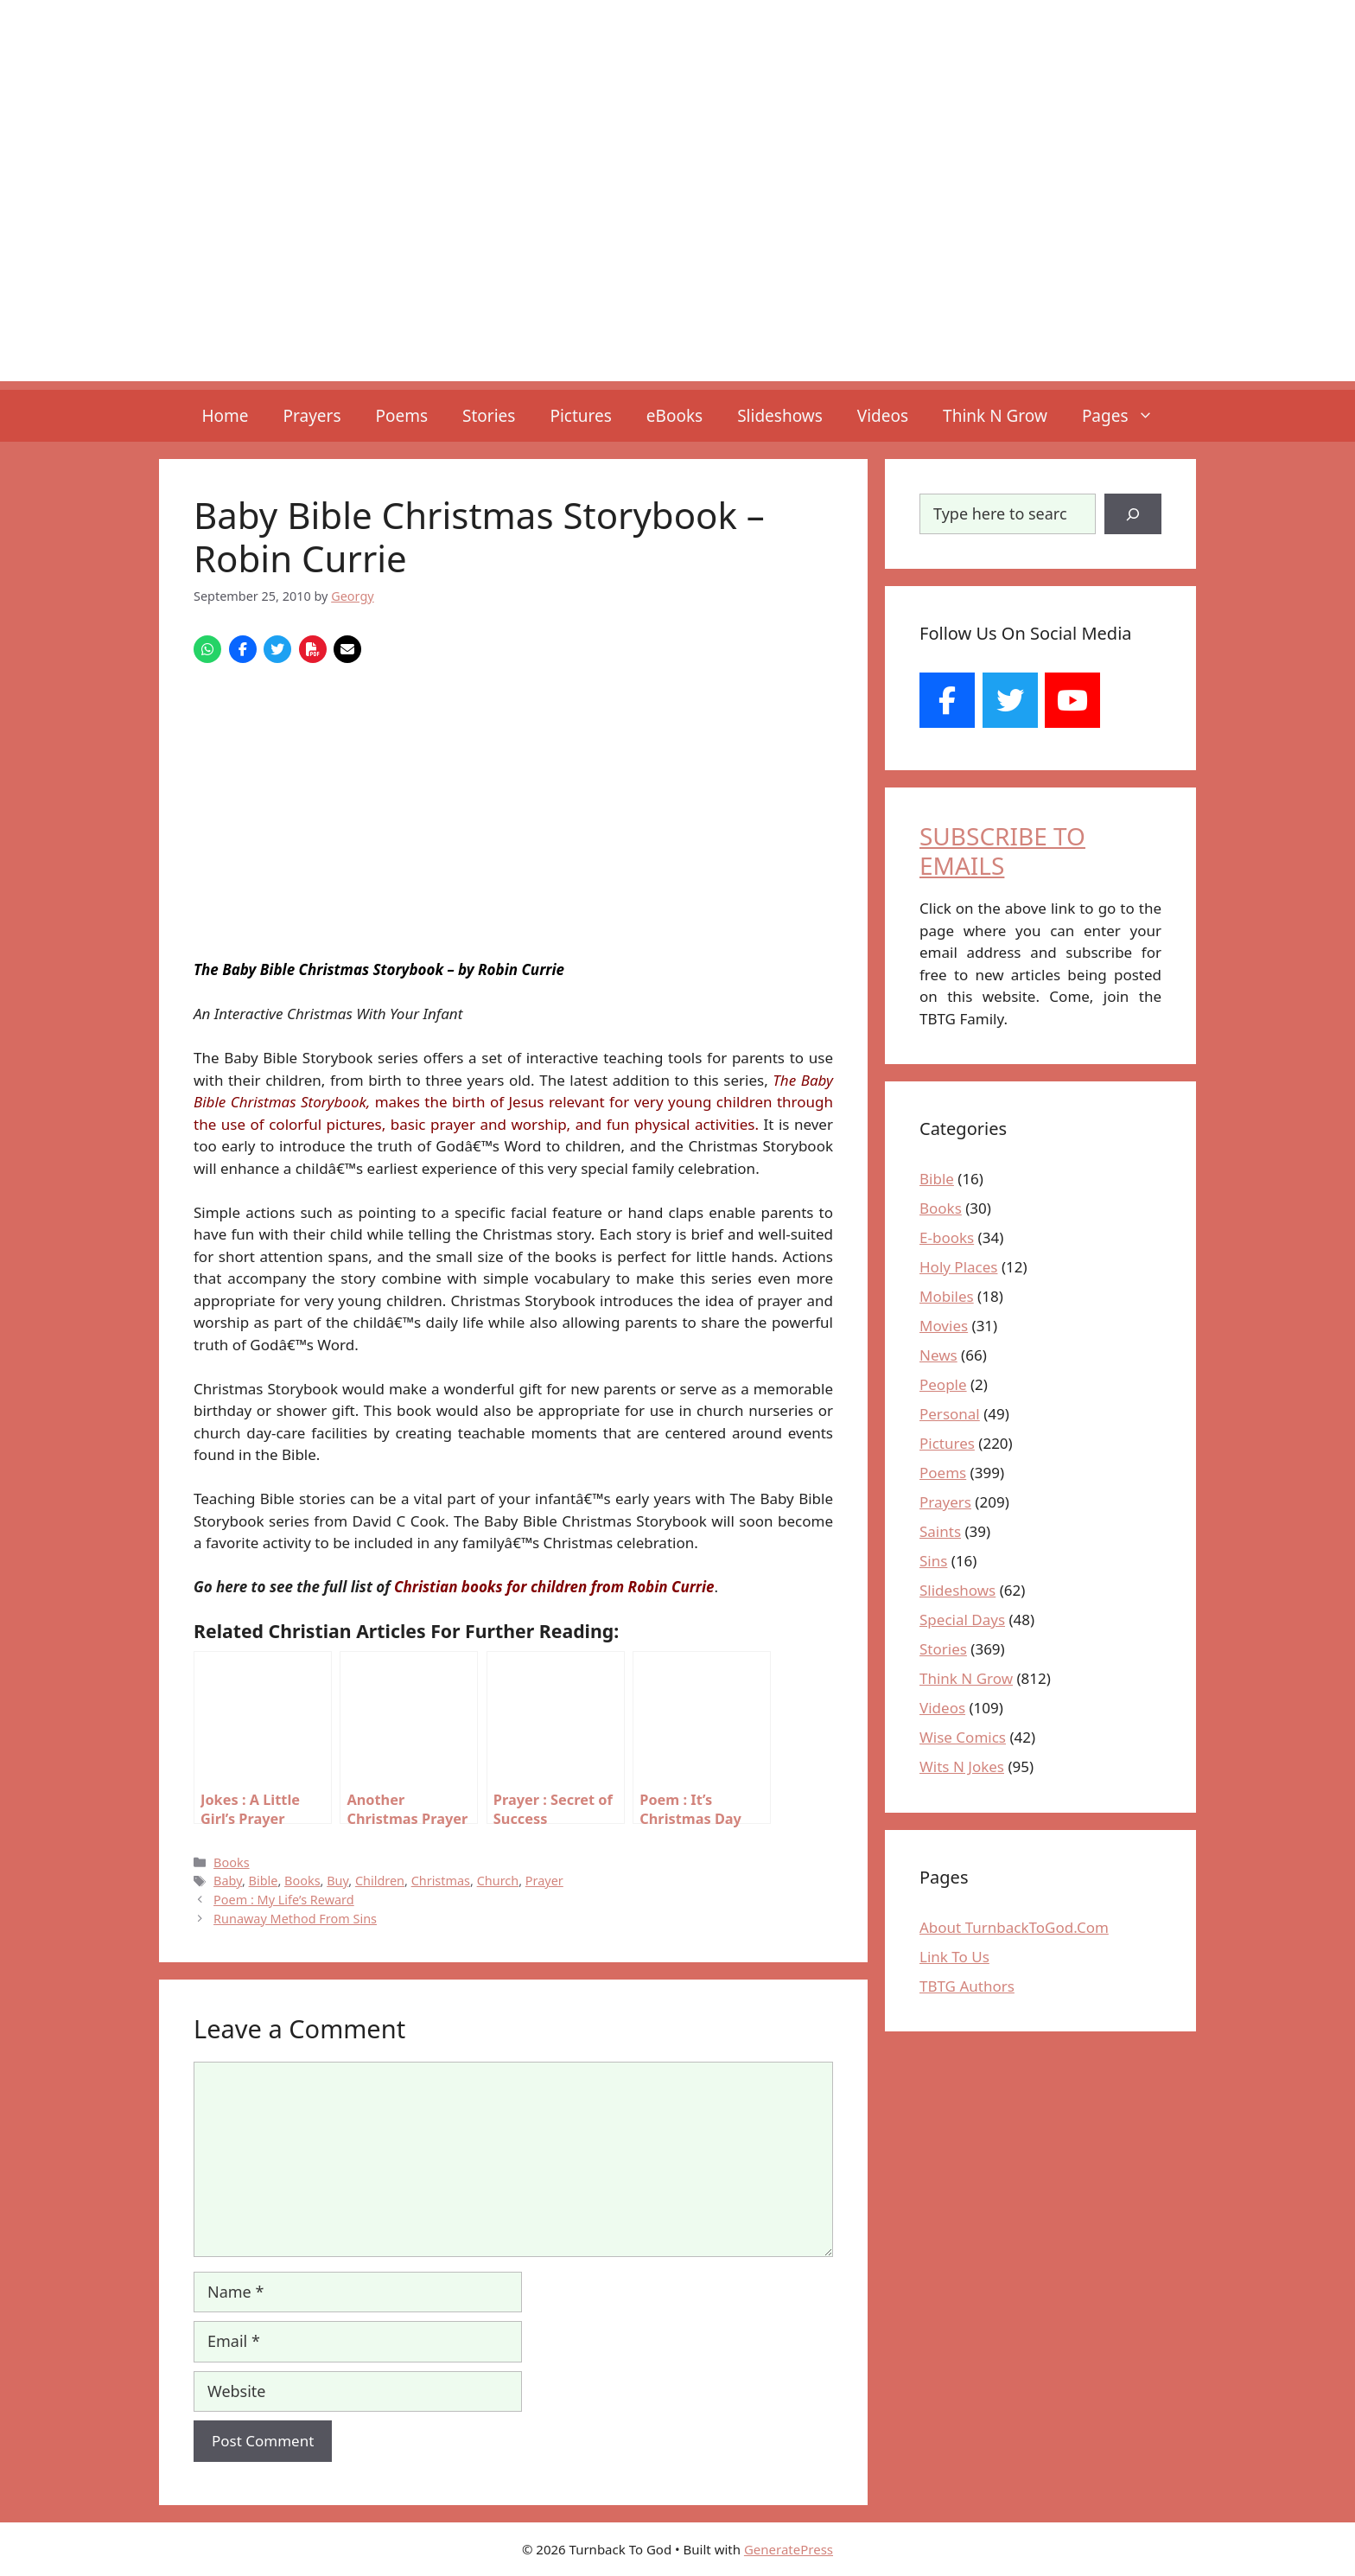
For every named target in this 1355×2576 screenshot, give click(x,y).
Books (231, 1862)
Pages (1126, 416)
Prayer (544, 1880)
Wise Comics (962, 1737)
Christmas (440, 1880)
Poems (402, 416)
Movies (943, 1326)
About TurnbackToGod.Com (1014, 1927)
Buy (337, 1880)
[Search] (1132, 514)
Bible (263, 1880)
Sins (933, 1561)
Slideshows (780, 416)
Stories (488, 416)
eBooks (674, 416)
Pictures (580, 416)
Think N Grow (995, 416)
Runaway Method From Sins (295, 1918)
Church (498, 1880)
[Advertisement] (677, 260)
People (943, 1384)
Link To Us (954, 1957)
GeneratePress (788, 2549)
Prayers (312, 416)
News (938, 1355)
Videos (882, 416)
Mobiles (946, 1296)
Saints (940, 1531)
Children (379, 1880)
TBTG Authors (967, 1986)
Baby (227, 1880)
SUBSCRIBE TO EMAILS (1002, 850)
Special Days (962, 1619)
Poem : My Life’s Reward (283, 1899)
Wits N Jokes (961, 1766)
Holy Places (958, 1267)
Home (224, 416)
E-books (946, 1237)
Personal (949, 1414)
